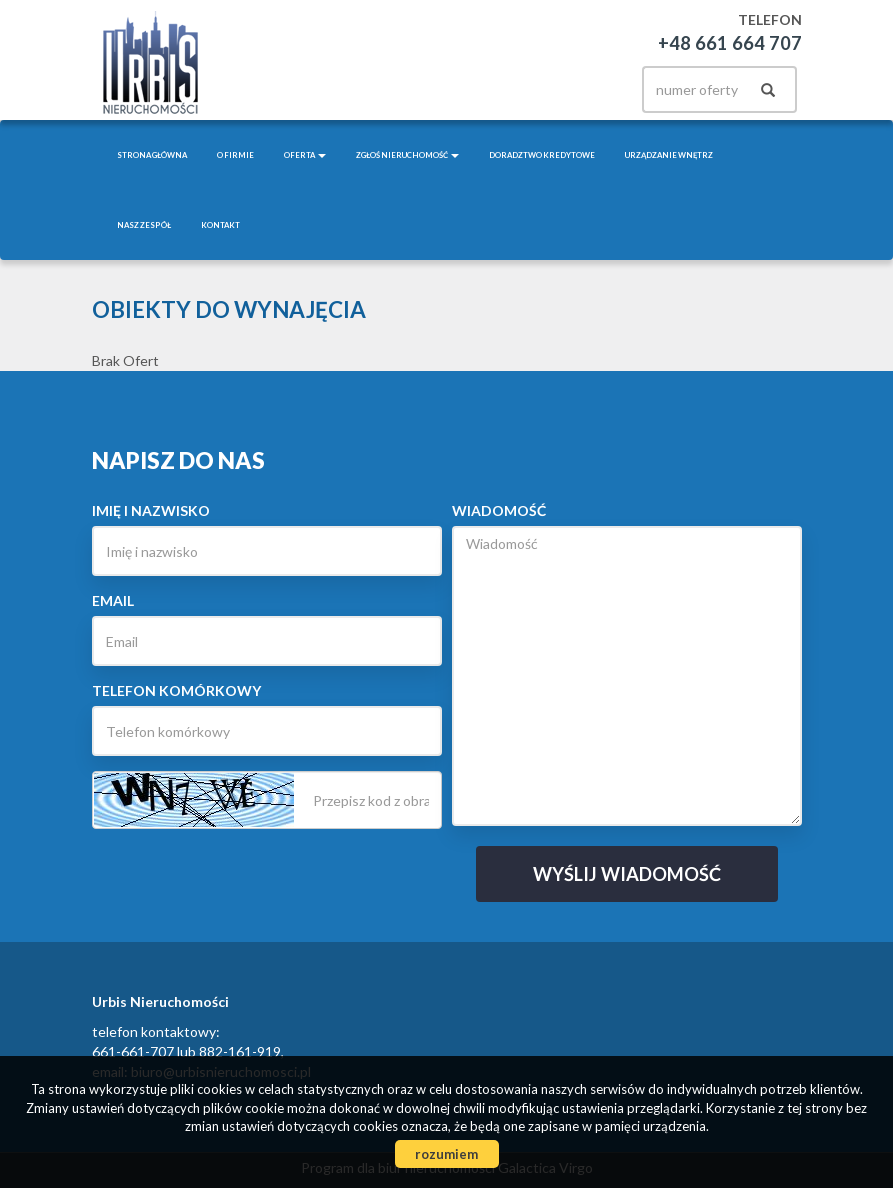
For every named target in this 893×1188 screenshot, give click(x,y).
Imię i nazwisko (151, 510)
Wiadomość (499, 510)
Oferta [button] (305, 155)
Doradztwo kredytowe (542, 155)
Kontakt (220, 225)
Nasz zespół (144, 225)
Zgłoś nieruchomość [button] (407, 155)
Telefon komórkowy (176, 690)
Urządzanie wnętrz (669, 155)
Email (113, 600)
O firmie (235, 155)
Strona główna (152, 155)
